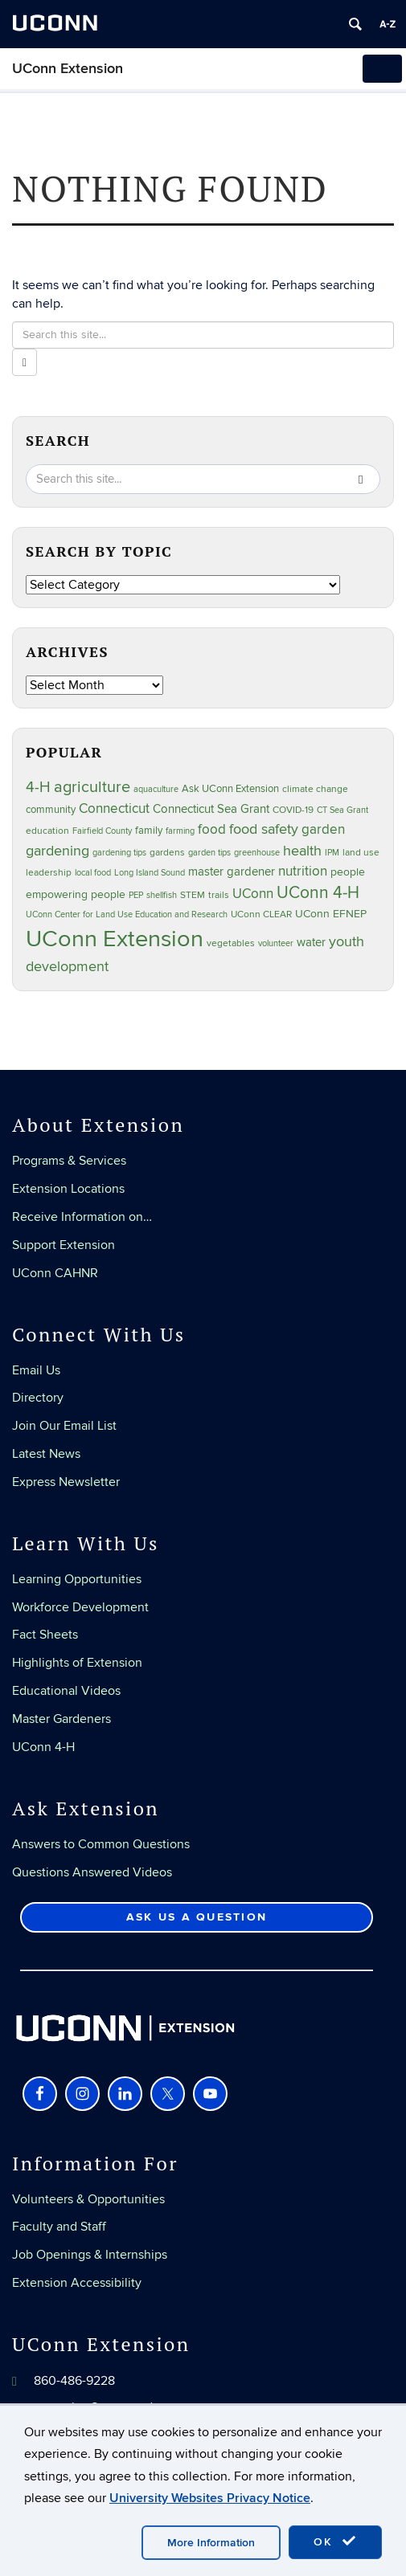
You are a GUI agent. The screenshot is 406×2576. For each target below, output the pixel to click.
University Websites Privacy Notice (209, 2498)
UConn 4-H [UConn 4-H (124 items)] (318, 893)
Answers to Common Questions (101, 1844)
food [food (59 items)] (212, 830)
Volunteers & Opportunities (88, 2199)
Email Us (36, 1370)
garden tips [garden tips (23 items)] (209, 852)
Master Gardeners (61, 1719)
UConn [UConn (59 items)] (252, 894)
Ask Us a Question (196, 1917)
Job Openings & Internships (89, 2255)
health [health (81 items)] (302, 851)
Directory (38, 1398)
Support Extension (63, 1245)
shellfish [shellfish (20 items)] (161, 895)
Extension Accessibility (76, 2283)
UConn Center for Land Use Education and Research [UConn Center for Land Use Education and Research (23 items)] (127, 914)
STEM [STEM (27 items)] (192, 895)
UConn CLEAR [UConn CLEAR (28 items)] (261, 914)
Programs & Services (69, 1161)
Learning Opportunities (76, 1579)
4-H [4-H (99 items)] (38, 787)
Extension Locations (68, 1189)
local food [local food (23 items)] (93, 873)
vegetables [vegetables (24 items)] (231, 943)
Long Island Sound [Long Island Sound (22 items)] (149, 873)
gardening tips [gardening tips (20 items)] (119, 852)
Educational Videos (66, 1691)
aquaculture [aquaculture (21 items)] (155, 789)
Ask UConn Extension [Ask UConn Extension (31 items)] (230, 788)
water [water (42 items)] (311, 942)
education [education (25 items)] (47, 830)
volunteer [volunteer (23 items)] (275, 943)
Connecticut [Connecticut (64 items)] (114, 809)
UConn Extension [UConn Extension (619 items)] (114, 939)
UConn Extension (67, 68)
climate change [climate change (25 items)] (315, 788)
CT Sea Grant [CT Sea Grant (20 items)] (342, 810)
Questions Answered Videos (92, 1872)
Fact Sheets (45, 1635)
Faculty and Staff (59, 2227)
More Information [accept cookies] (211, 2542)
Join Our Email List (64, 1426)
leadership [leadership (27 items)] (49, 873)
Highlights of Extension (77, 1663)
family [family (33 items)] (148, 830)
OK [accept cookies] (335, 2541)
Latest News (46, 1454)
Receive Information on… (82, 1217)
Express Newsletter (66, 1482)
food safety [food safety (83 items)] (263, 829)
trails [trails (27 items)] (218, 895)
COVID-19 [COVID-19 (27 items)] (293, 810)
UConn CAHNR (55, 1273)
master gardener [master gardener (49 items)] (231, 872)
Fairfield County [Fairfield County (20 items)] (102, 831)
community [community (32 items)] (51, 809)
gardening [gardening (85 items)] (57, 850)
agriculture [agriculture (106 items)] (92, 787)
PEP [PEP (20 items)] (136, 895)
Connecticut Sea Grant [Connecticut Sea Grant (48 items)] (211, 809)
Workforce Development (80, 1607)
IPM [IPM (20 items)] (332, 852)
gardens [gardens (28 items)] (167, 853)
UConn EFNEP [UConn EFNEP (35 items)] (331, 914)
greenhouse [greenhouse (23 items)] (257, 852)
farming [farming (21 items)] (180, 831)
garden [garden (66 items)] (323, 829)
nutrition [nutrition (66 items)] (302, 871)
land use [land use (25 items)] (360, 852)
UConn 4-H (43, 1747)
